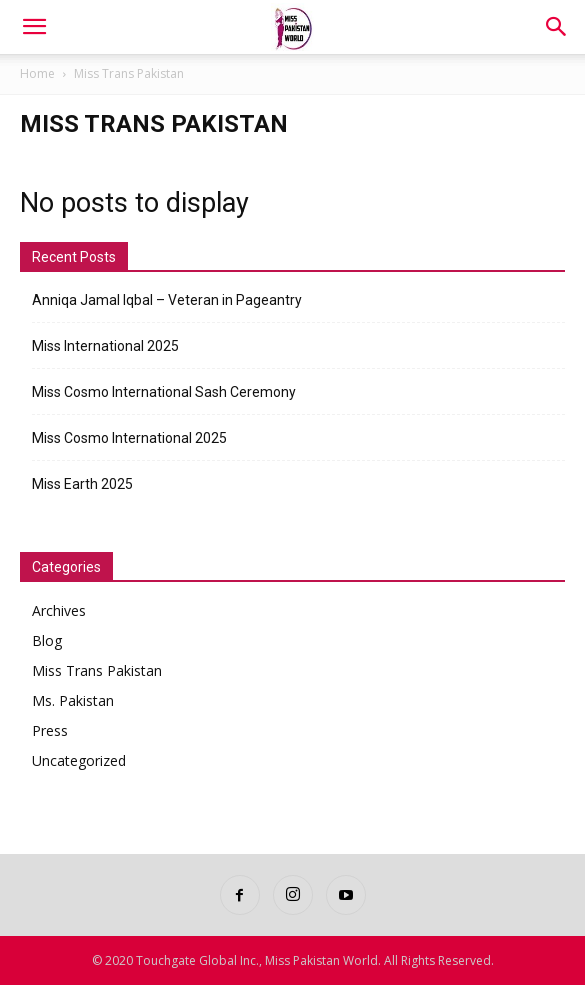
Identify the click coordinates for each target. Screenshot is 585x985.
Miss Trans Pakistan (97, 670)
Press (50, 730)
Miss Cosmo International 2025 (129, 438)
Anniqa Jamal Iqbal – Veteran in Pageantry (167, 300)
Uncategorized (79, 760)
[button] (34, 27)
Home (37, 73)
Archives (59, 610)
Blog (47, 640)
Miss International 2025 (105, 346)
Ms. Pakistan (73, 700)
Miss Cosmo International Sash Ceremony (164, 392)
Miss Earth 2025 (82, 484)
